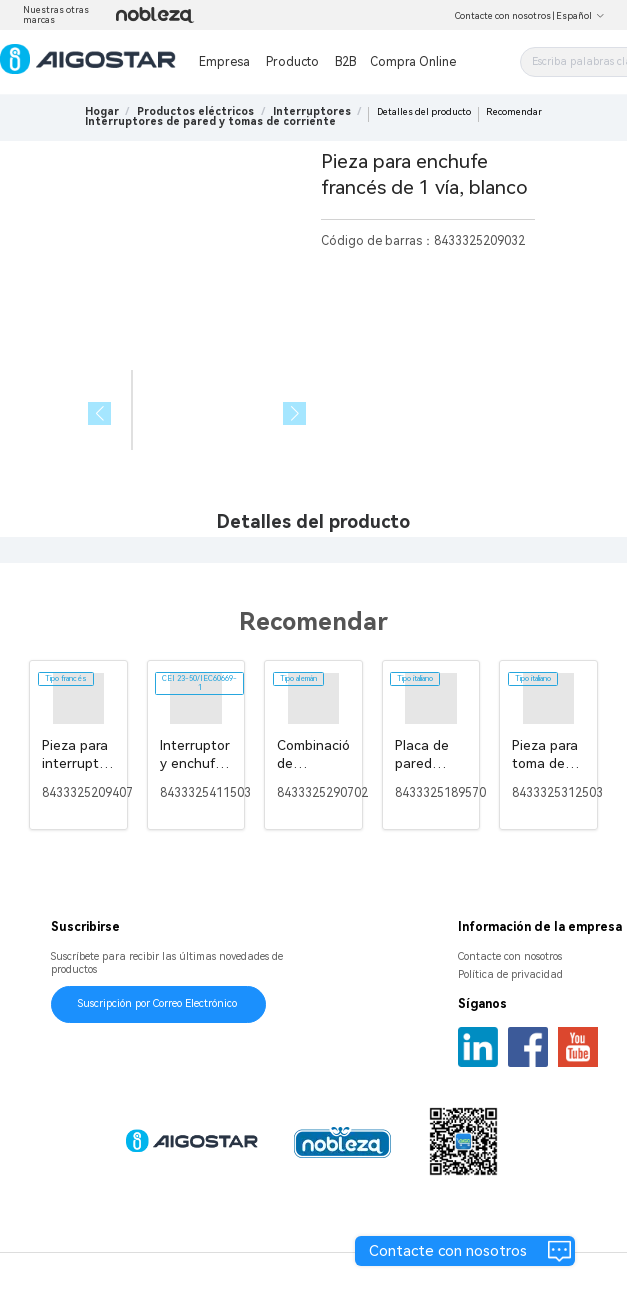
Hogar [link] (102, 111)
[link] (195, 111)
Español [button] (580, 16)
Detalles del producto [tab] (313, 521)
